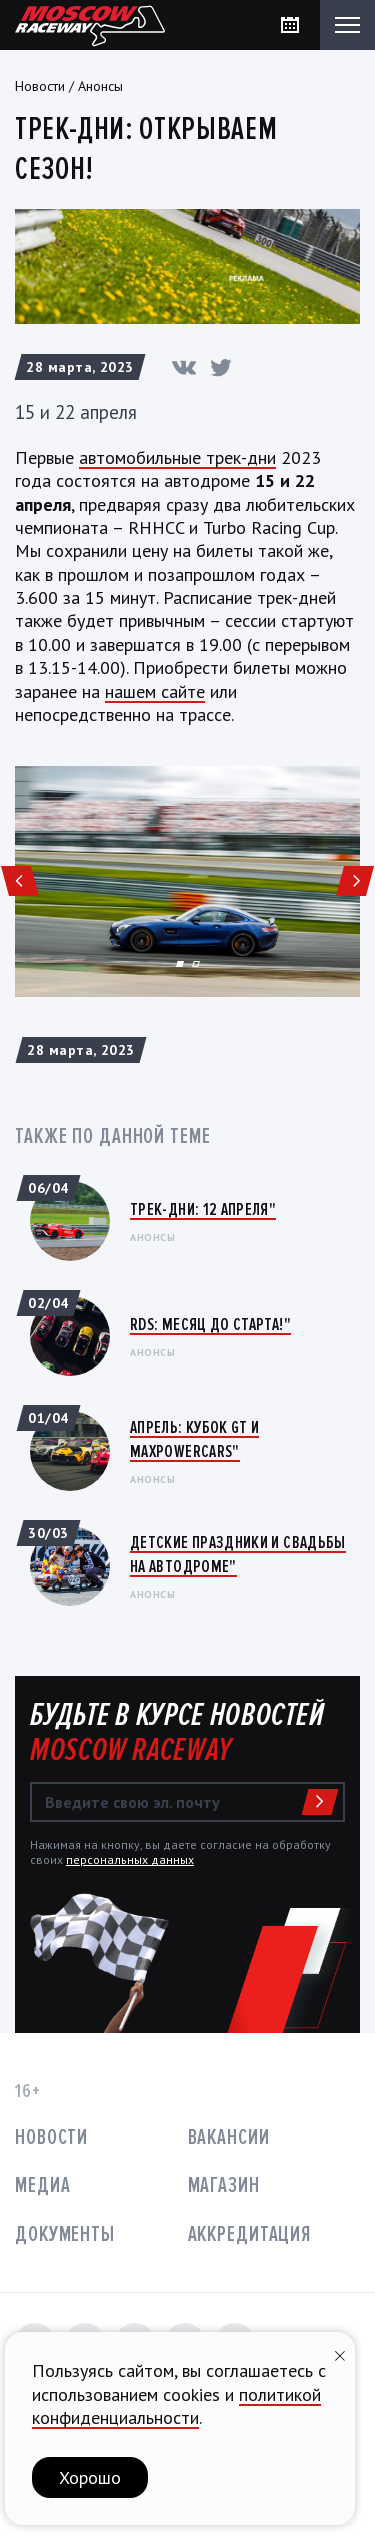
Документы (65, 2234)
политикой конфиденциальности (176, 2406)
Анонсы (100, 86)
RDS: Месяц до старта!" (210, 1324)
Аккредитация (250, 2234)
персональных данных (130, 1859)
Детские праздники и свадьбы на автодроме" (238, 1553)
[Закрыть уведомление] (340, 2353)
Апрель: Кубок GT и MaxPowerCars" (194, 1438)
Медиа (42, 2185)
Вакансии (229, 2137)
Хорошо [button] (90, 2477)
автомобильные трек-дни (177, 457)
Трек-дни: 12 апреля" (203, 1209)
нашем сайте (155, 691)
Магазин (224, 2185)
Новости (40, 86)
